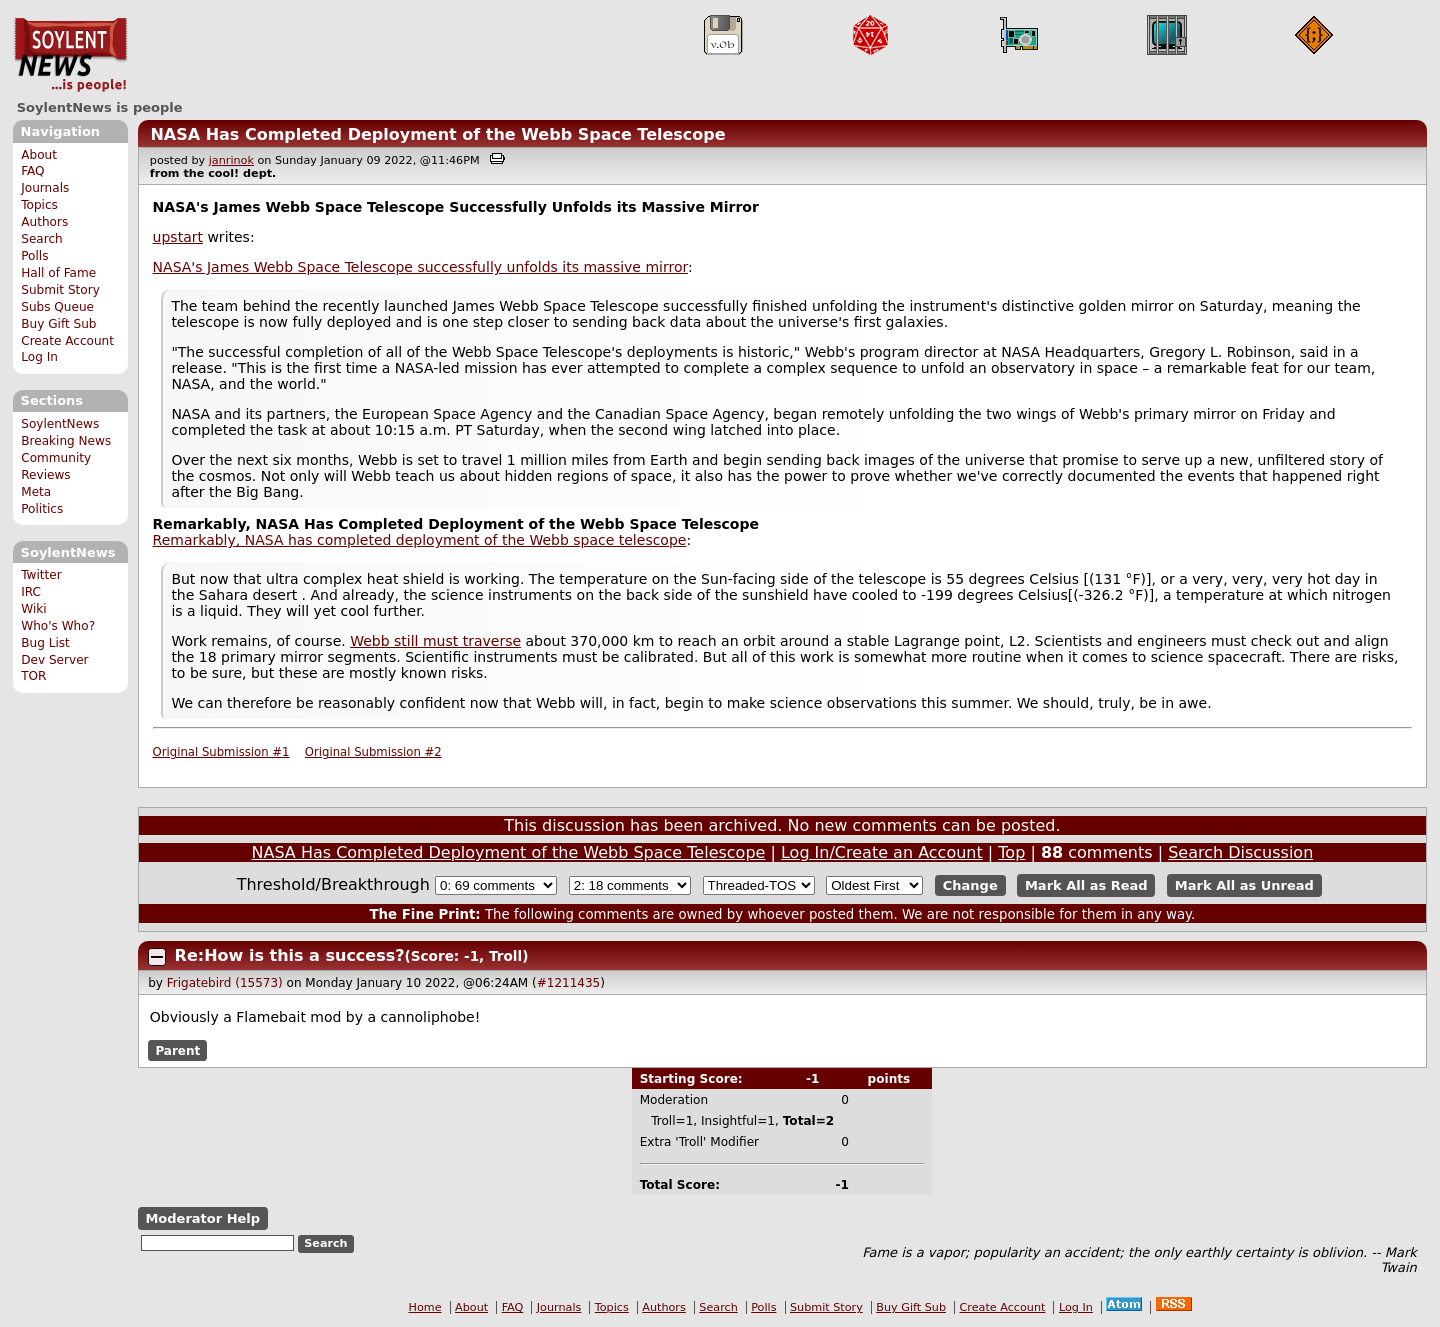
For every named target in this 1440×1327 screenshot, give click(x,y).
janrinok (231, 160)
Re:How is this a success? (290, 955)
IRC (31, 592)
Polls (34, 256)
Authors (44, 222)
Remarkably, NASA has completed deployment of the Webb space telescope (420, 540)
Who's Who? (58, 626)
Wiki (33, 609)
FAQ (32, 171)
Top (1011, 852)
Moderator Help (202, 1218)
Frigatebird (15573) (225, 983)
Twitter (41, 575)
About (39, 155)
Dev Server (54, 660)
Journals (45, 188)
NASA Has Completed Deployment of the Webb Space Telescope (437, 134)
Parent (177, 1050)
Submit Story (60, 290)
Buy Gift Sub (58, 324)
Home (425, 1307)
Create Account (67, 341)
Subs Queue (57, 307)
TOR (33, 676)
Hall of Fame (58, 273)
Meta (36, 492)
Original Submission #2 (373, 752)
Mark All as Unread (1244, 885)
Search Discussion (1240, 852)
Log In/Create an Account (882, 852)
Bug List (45, 643)
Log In (39, 357)
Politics (42, 509)
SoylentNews (70, 55)
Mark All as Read (1086, 885)
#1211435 (569, 983)
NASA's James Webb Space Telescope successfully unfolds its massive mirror (420, 267)
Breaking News (66, 441)
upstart (178, 237)
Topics (39, 205)
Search (42, 239)
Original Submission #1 (221, 752)
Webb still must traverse (435, 641)
